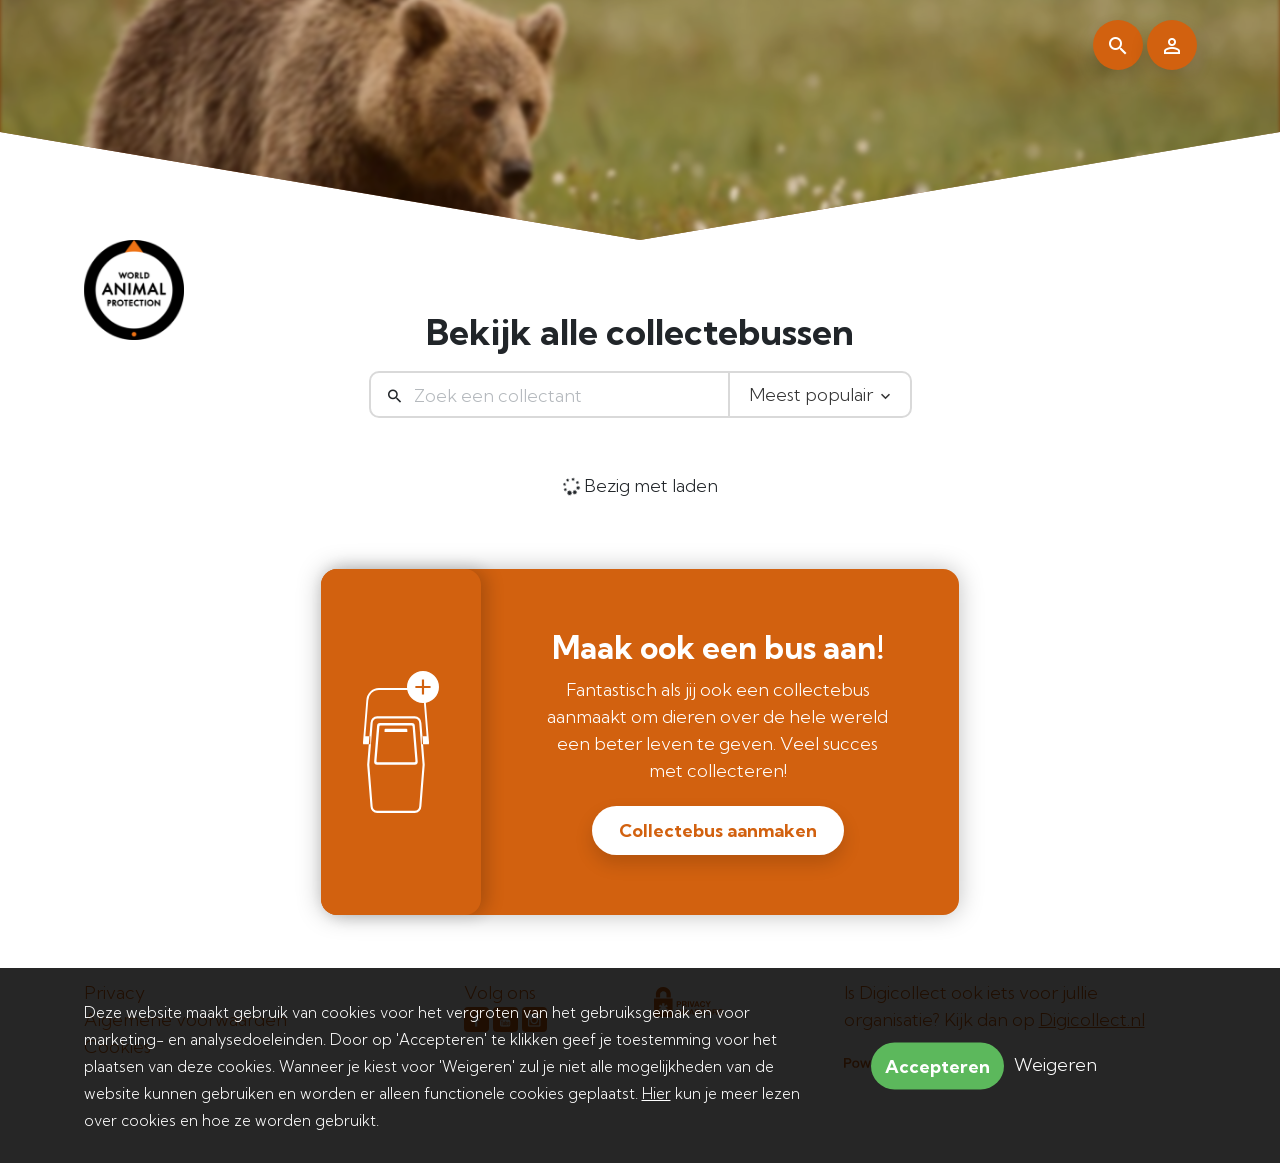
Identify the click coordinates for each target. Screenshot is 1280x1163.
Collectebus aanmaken (718, 830)
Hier (656, 1093)
